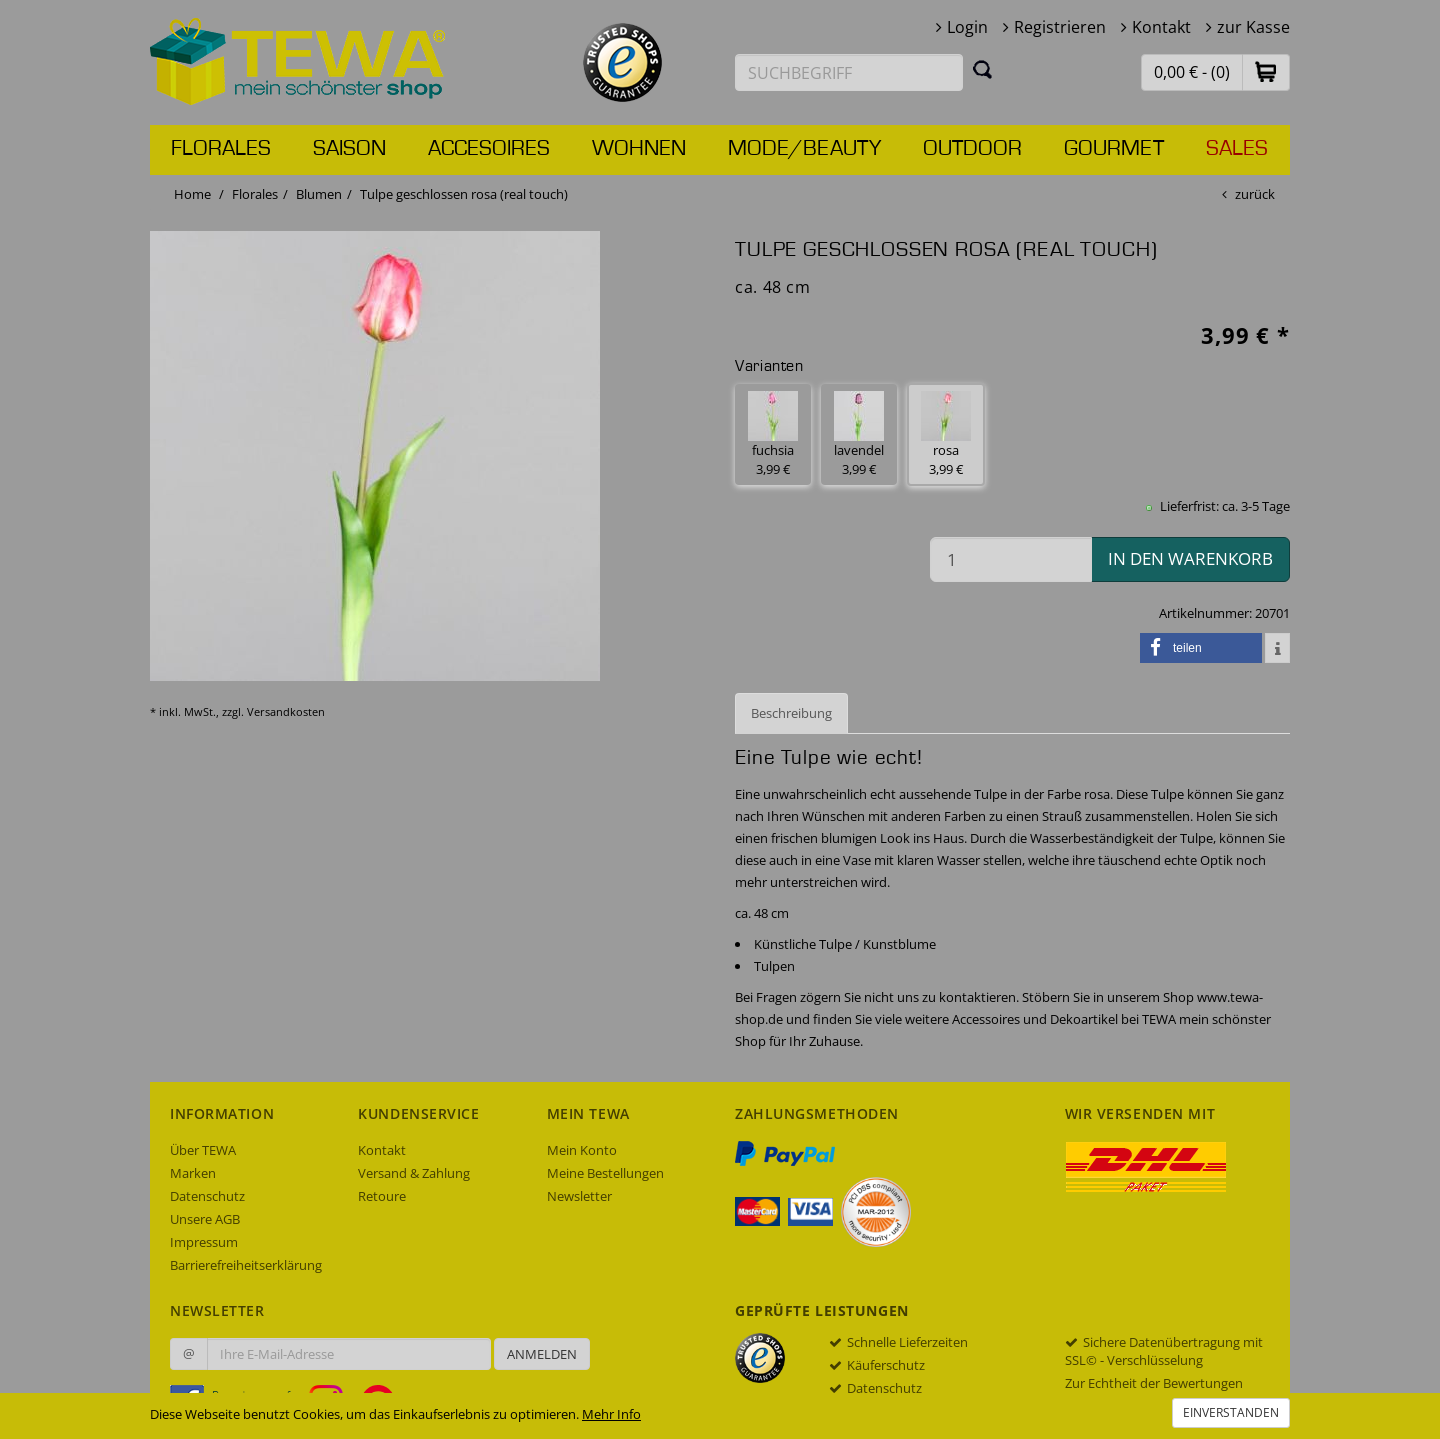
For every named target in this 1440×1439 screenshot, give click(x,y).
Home (192, 194)
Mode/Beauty (804, 149)
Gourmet (1114, 149)
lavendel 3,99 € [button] (859, 434)
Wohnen (639, 149)
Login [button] (967, 27)
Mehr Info (611, 1414)
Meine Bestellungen (605, 1173)
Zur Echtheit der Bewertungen (1154, 1383)
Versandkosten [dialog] (286, 711)
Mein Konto (582, 1150)
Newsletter (579, 1196)
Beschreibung (791, 713)
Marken (193, 1173)
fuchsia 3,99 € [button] (773, 434)
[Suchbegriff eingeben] (849, 72)
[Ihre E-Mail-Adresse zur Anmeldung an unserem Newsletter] (349, 1354)
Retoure (382, 1196)
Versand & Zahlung (414, 1173)
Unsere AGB (205, 1219)
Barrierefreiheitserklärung (246, 1265)
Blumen (319, 194)
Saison (349, 149)
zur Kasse (1253, 27)
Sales (1237, 149)
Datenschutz (207, 1196)
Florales (221, 149)
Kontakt (1161, 27)
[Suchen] (983, 69)
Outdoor (972, 149)
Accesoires (489, 149)
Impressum (204, 1242)
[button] (1266, 71)
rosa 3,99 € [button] (946, 434)
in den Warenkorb (1190, 558)
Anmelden (542, 1354)
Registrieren (1060, 27)
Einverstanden (1231, 1412)
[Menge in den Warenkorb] (1011, 559)
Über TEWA (203, 1150)
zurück (1255, 194)
